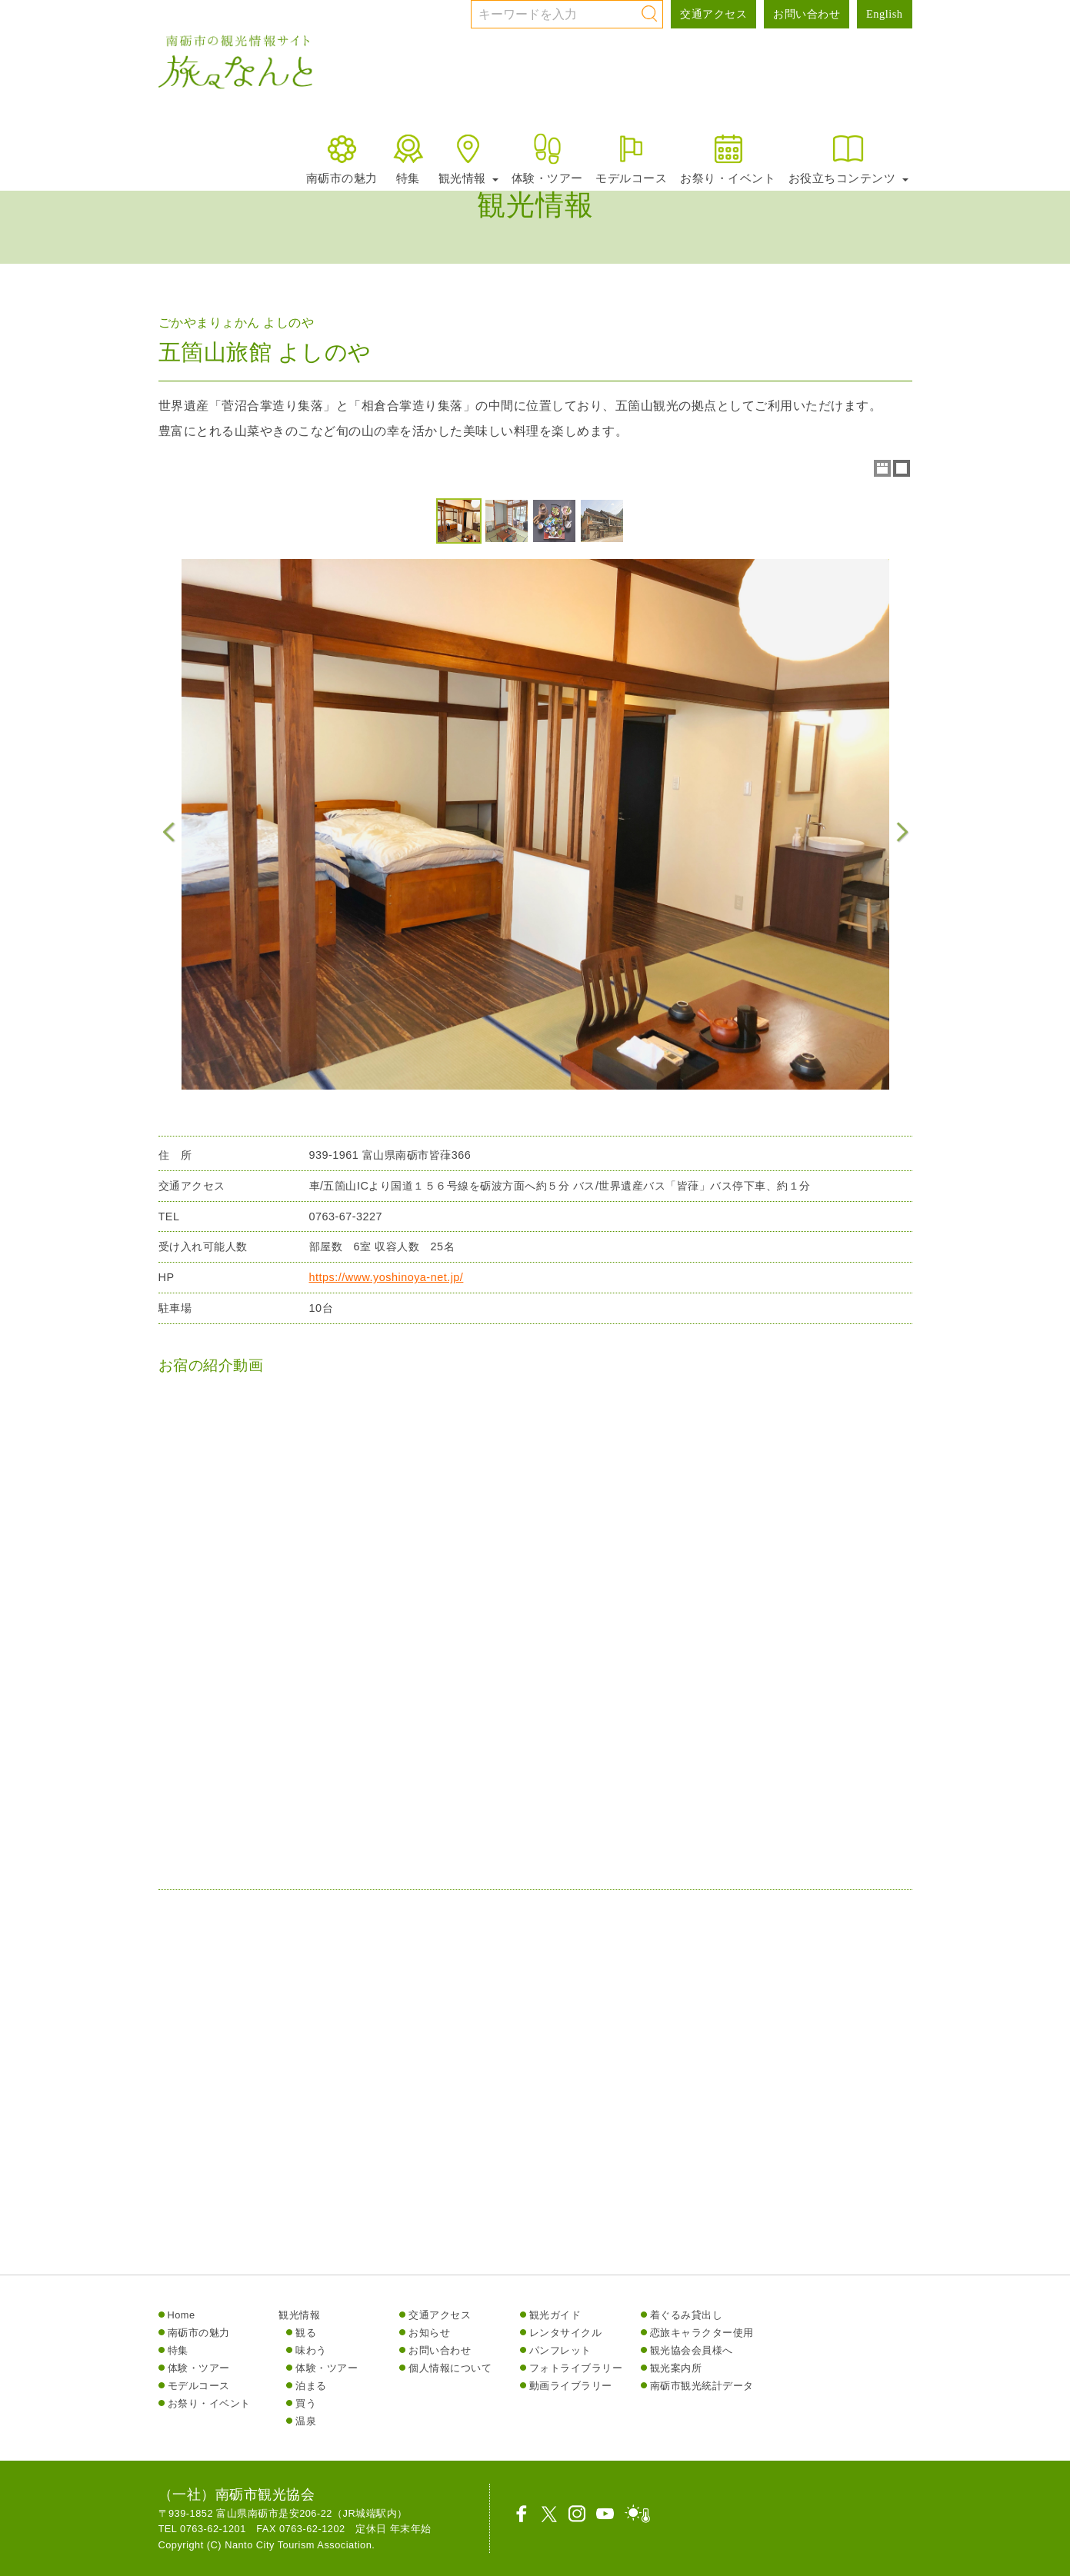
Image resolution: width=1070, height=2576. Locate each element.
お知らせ (429, 2332)
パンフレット (560, 2350)
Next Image (901, 832)
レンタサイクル (565, 2332)
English (884, 14)
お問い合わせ (806, 14)
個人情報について (450, 2368)
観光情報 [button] (468, 158)
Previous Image (169, 832)
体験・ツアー (547, 158)
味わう (311, 2350)
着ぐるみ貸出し (686, 2315)
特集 (408, 158)
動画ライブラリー (570, 2385)
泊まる (311, 2385)
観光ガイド (555, 2315)
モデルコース (631, 158)
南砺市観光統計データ (702, 2385)
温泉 (305, 2421)
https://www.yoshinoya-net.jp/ (386, 1283)
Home (181, 2315)
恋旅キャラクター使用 (702, 2332)
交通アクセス (713, 14)
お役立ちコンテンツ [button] (848, 158)
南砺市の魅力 (342, 158)
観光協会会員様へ (691, 2350)
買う (305, 2403)
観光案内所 (676, 2368)
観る (305, 2332)
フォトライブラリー (576, 2368)
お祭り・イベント (727, 158)
